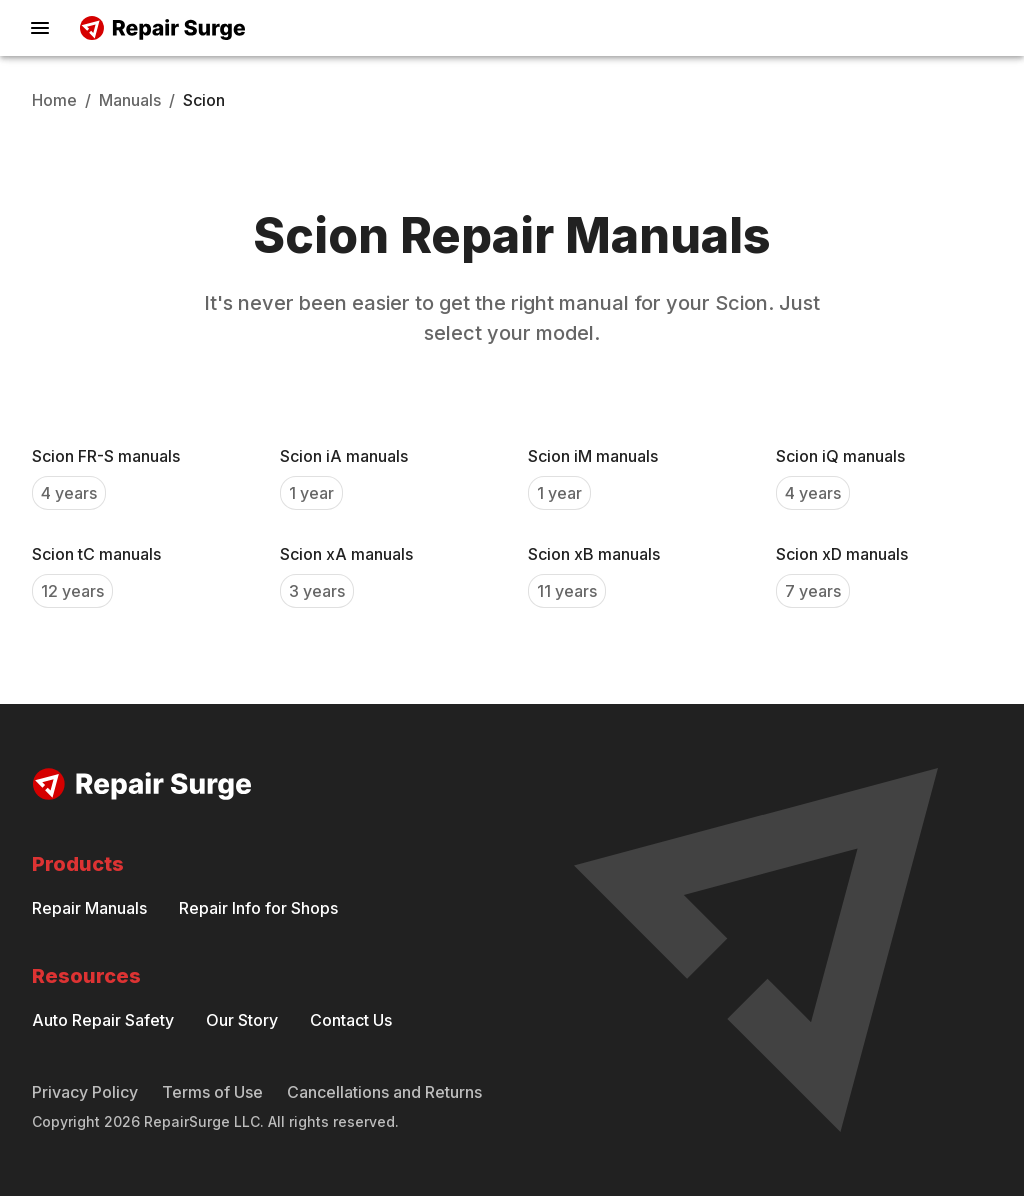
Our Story (242, 1020)
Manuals (130, 100)
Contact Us (351, 1020)
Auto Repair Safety (103, 1020)
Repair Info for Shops (258, 908)
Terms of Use (212, 1092)
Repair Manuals (89, 908)
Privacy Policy (85, 1092)
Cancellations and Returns (384, 1092)
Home (54, 100)
